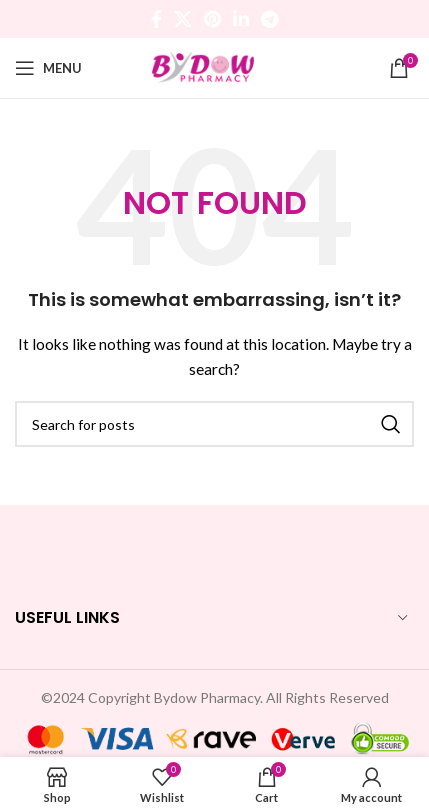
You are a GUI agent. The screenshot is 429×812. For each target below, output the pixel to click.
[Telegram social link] (269, 19)
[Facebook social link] (156, 19)
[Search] (214, 424)
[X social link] (183, 19)
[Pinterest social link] (212, 19)
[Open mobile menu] (48, 68)
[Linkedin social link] (241, 19)
